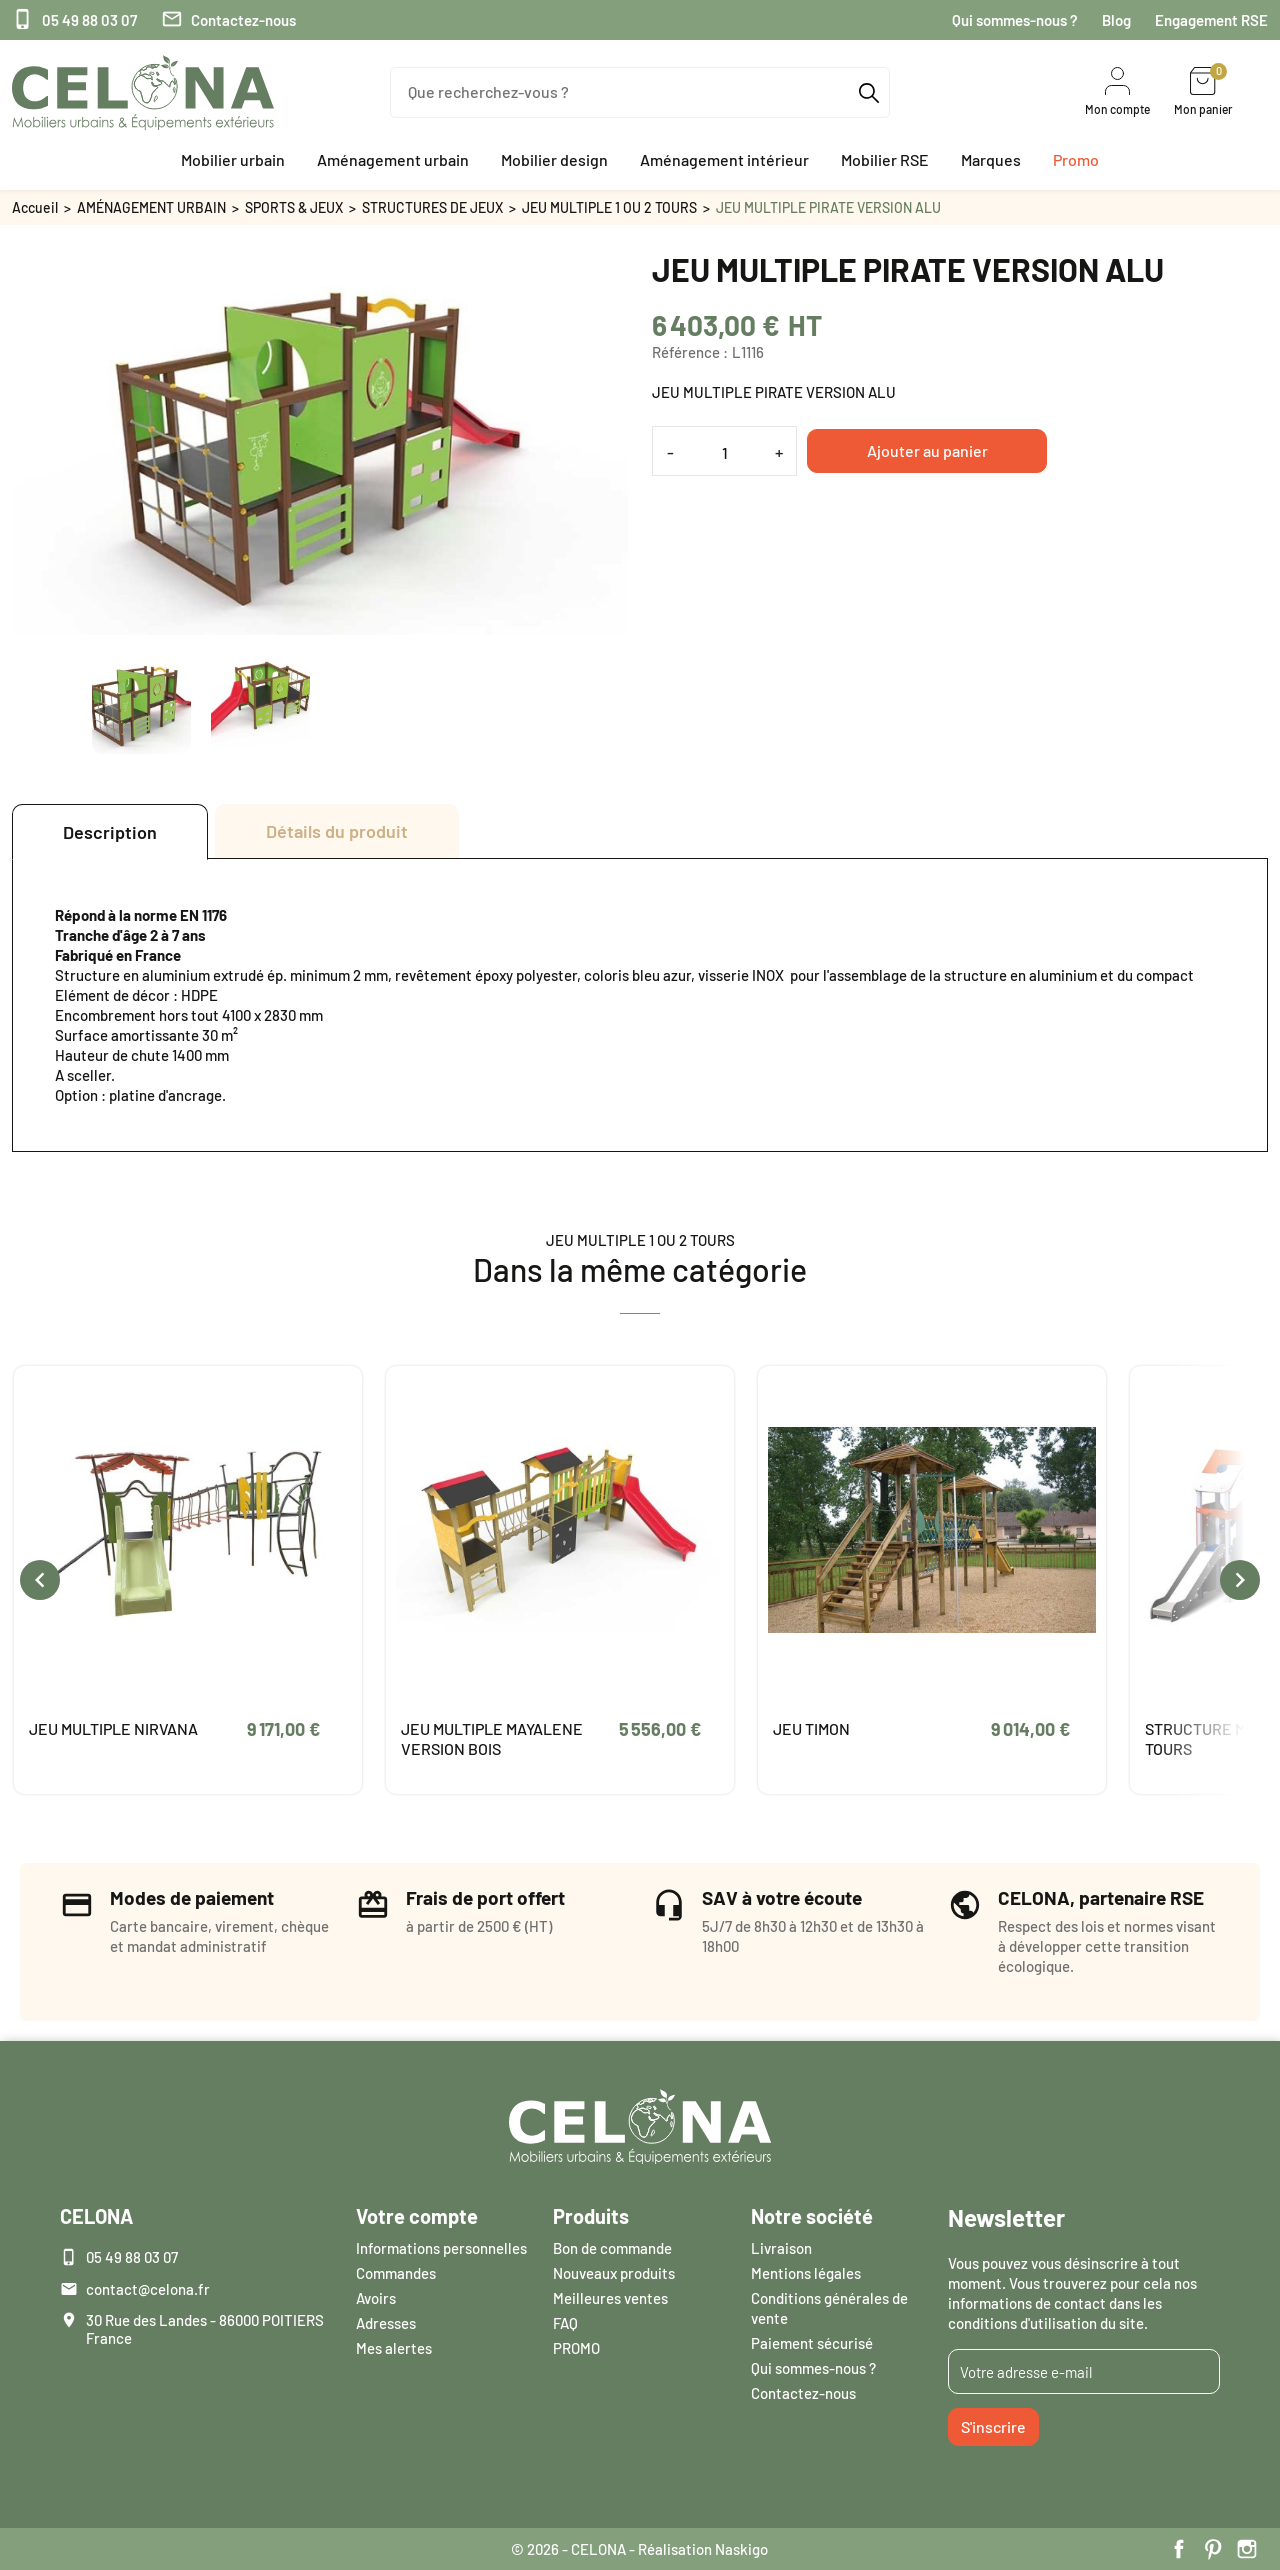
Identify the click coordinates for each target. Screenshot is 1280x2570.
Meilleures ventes (610, 2298)
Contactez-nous (228, 20)
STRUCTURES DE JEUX (432, 207)
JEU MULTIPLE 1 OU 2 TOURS (609, 207)
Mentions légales (806, 2273)
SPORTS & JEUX (294, 207)
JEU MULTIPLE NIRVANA (113, 1728)
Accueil (35, 207)
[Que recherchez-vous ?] (640, 92)
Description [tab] (110, 832)
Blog (1116, 20)
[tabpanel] (640, 1005)
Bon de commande (612, 2248)
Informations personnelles (441, 2248)
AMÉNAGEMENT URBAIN (151, 207)
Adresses (386, 2323)
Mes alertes (394, 2348)
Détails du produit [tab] (337, 831)
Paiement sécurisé (812, 2343)
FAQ (565, 2323)
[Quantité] (724, 452)
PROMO (576, 2348)
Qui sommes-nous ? (1015, 20)
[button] (233, 160)
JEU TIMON (811, 1728)
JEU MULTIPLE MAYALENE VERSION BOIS (492, 1738)
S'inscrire (993, 2426)
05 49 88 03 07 (74, 20)
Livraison (781, 2248)
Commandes (396, 2273)
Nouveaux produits (614, 2273)
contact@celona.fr (148, 2289)
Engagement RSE (1211, 20)
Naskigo (741, 2549)
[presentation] (40, 1580)
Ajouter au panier (927, 450)
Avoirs (376, 2298)
